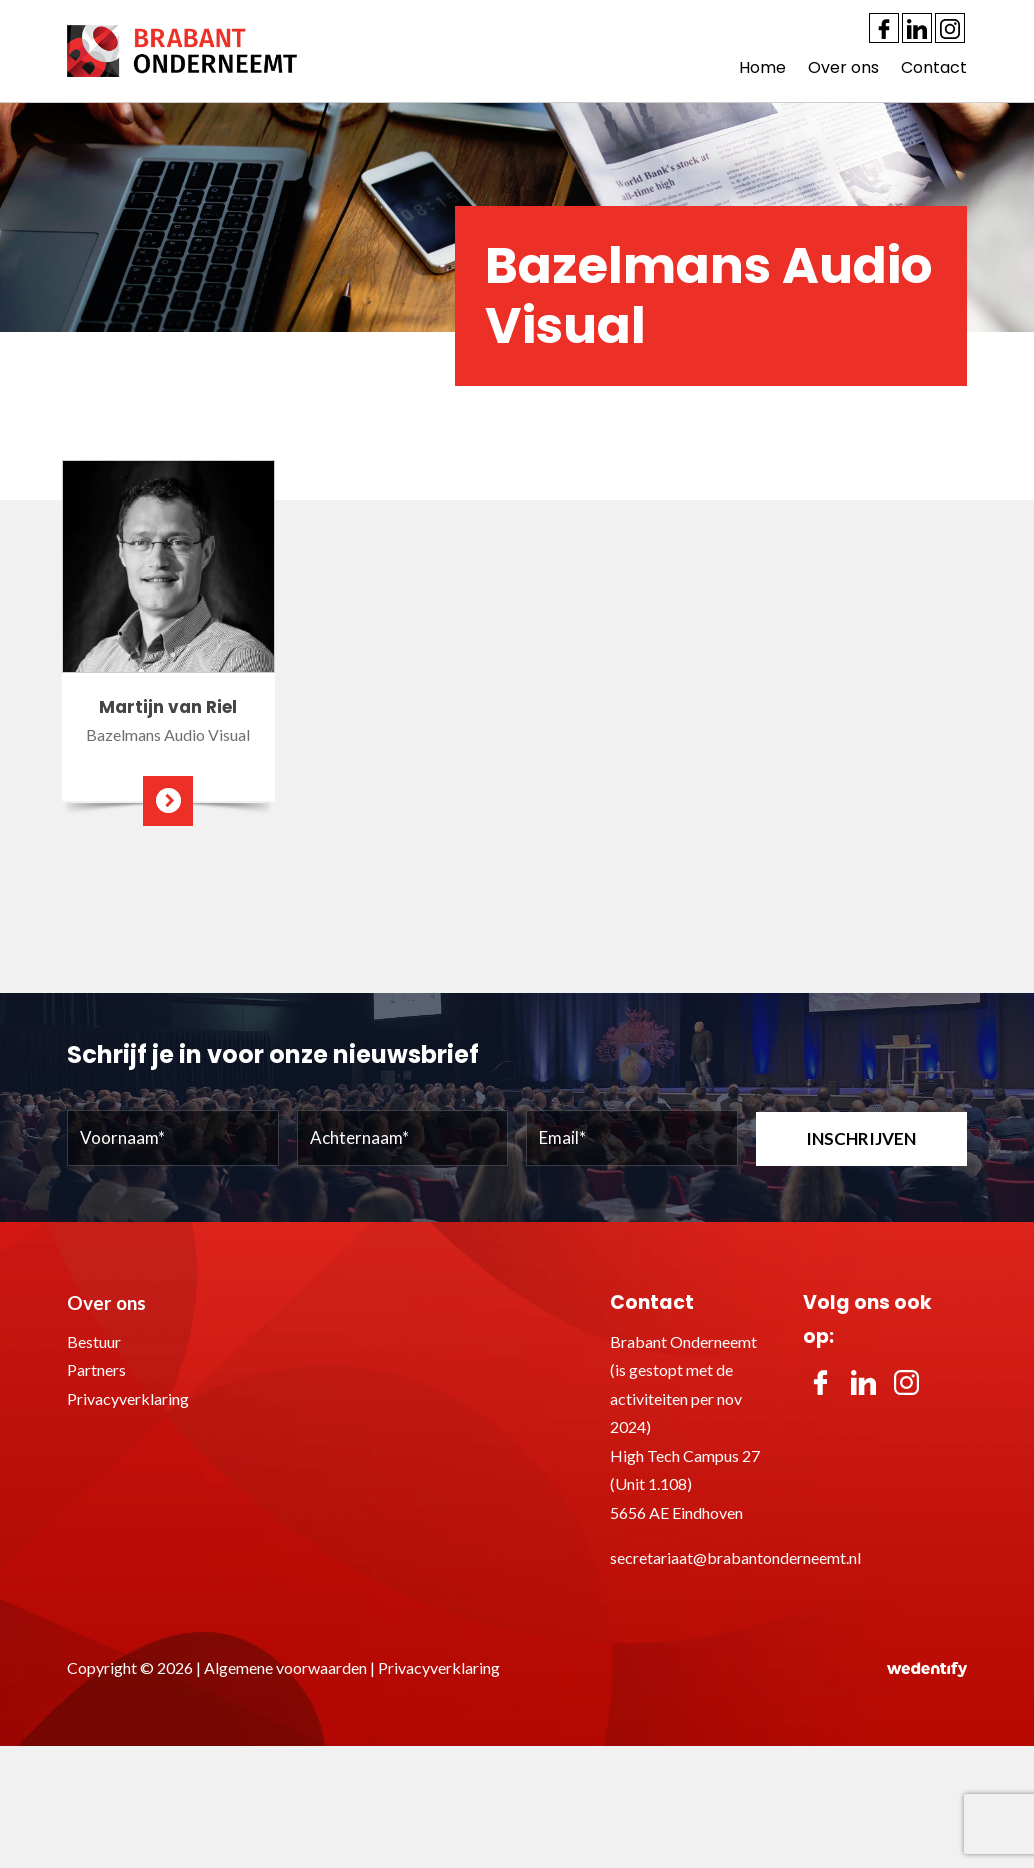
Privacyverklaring (128, 1398)
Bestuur (94, 1341)
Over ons (843, 67)
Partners (96, 1369)
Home (762, 67)
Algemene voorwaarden (285, 1667)
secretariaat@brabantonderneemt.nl (735, 1557)
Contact (934, 67)
